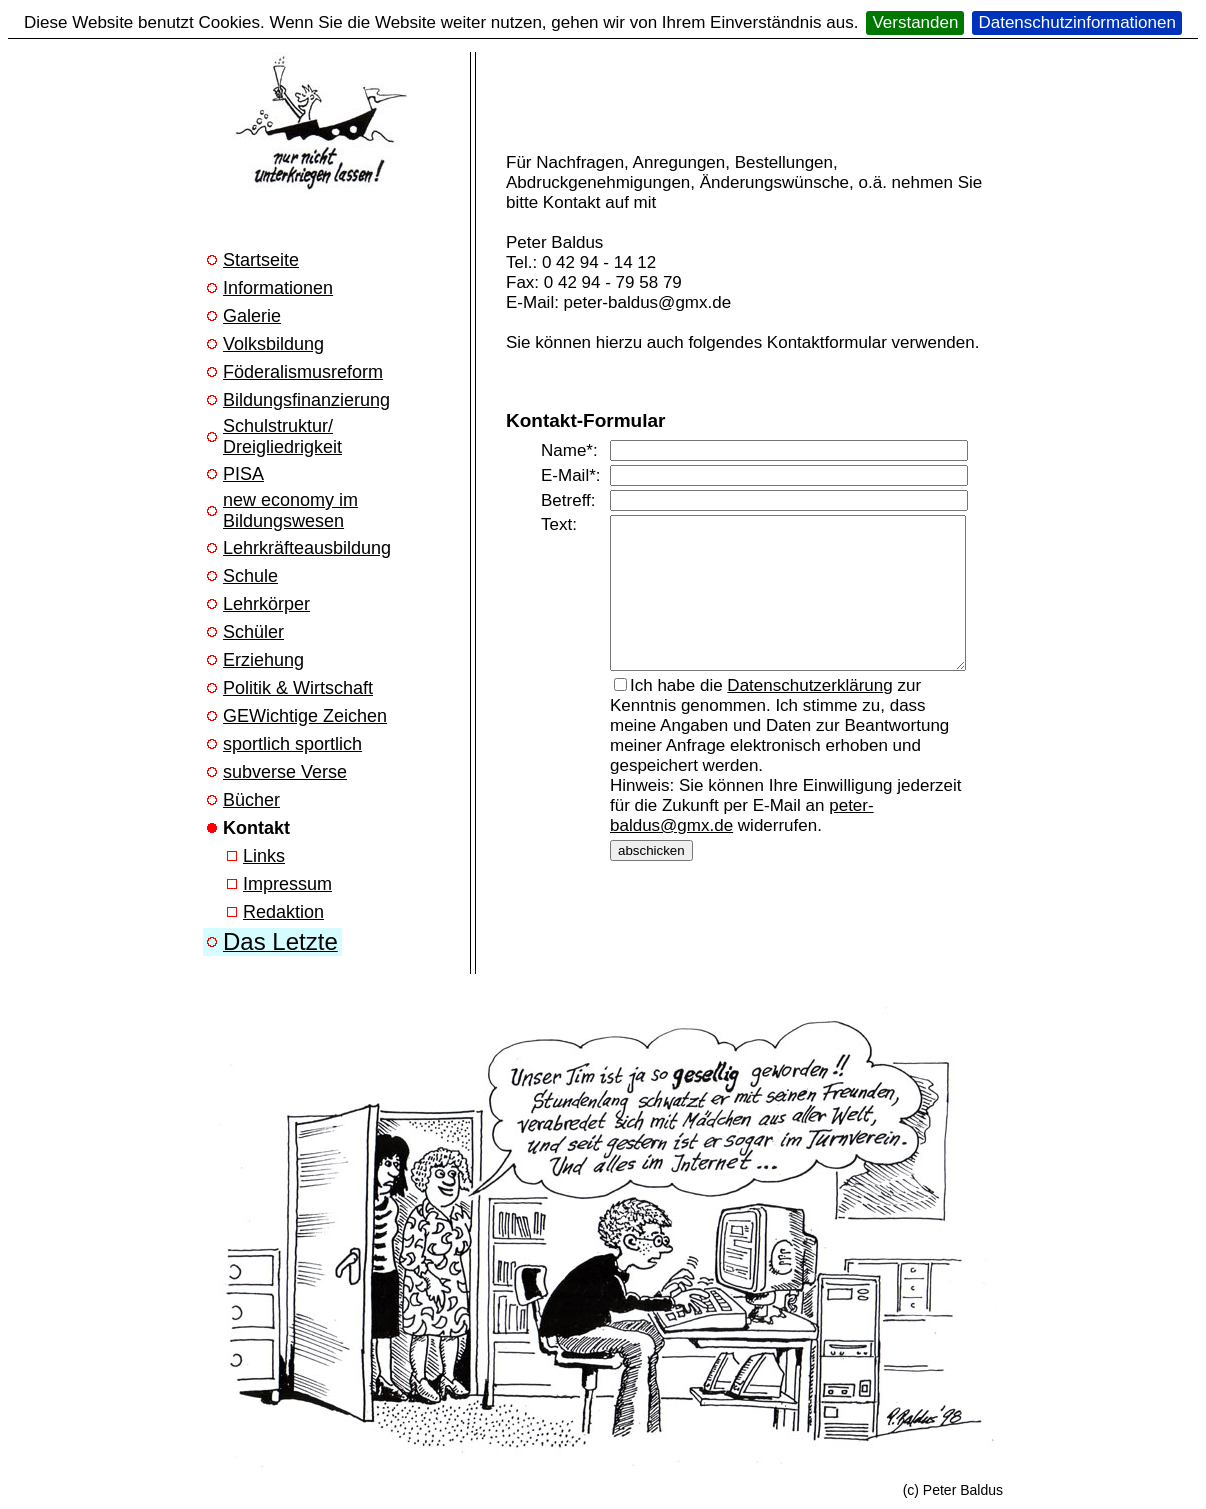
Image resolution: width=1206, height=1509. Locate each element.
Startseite (261, 260)
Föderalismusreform (303, 372)
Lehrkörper (266, 604)
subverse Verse (285, 772)
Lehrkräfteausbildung (307, 548)
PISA (243, 474)
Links (264, 856)
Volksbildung (273, 344)
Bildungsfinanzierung (306, 400)
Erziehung (263, 660)
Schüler (253, 632)
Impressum (287, 884)
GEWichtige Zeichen (305, 716)
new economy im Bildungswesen (290, 510)
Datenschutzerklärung (809, 700)
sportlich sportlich (292, 744)
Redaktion (283, 912)
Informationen (278, 288)
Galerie (252, 316)
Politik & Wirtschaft (298, 688)
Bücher (251, 800)
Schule (250, 576)
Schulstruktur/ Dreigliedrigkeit (282, 436)
